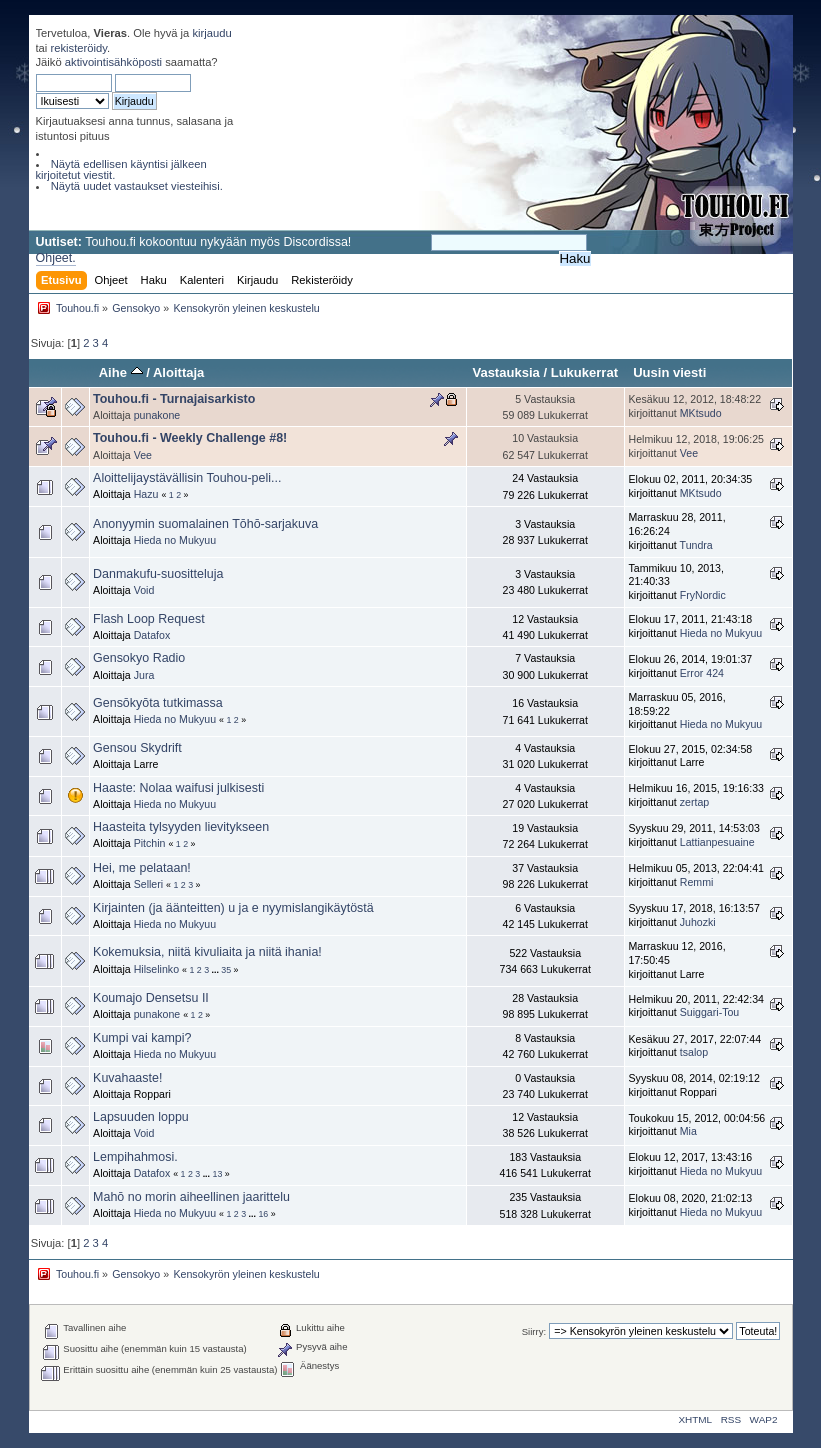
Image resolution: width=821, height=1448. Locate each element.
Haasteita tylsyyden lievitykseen (181, 827)
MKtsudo (701, 413)
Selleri (148, 884)
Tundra (696, 545)
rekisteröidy (78, 48)
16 (263, 1214)
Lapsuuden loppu (141, 1117)
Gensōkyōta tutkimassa (158, 703)
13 (217, 1174)
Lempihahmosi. (135, 1157)
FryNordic (703, 595)
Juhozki (698, 922)
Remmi (697, 882)
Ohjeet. (56, 258)
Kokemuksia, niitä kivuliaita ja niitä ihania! (207, 952)
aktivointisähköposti (113, 62)
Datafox (152, 635)
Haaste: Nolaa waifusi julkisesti (178, 788)
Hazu (146, 494)
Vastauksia (505, 372)
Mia (688, 1131)
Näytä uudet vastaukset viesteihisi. (137, 186)
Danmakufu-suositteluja (158, 574)
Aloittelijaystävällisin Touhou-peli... (187, 478)
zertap (694, 802)
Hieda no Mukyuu (175, 540)
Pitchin (150, 843)
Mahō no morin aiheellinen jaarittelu (191, 1197)
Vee (143, 455)
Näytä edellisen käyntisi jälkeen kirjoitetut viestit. (121, 169)
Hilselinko (156, 969)
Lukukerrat (584, 372)
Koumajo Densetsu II (151, 998)
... (217, 970)
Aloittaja (178, 372)
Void (144, 590)
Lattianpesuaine (717, 842)
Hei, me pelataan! (142, 868)
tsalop (694, 1052)
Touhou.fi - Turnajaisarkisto (174, 399)
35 (226, 970)
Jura (144, 675)
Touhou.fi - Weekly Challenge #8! (190, 438)
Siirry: (534, 1331)
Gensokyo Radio (139, 658)
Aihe (121, 372)
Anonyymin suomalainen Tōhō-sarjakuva (205, 524)
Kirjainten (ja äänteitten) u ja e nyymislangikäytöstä (233, 908)
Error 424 (702, 673)
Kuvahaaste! (127, 1078)
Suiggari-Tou (709, 1012)
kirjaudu (211, 33)
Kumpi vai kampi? (142, 1038)
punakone (157, 415)
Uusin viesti (669, 372)
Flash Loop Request (149, 619)
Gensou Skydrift (137, 748)
